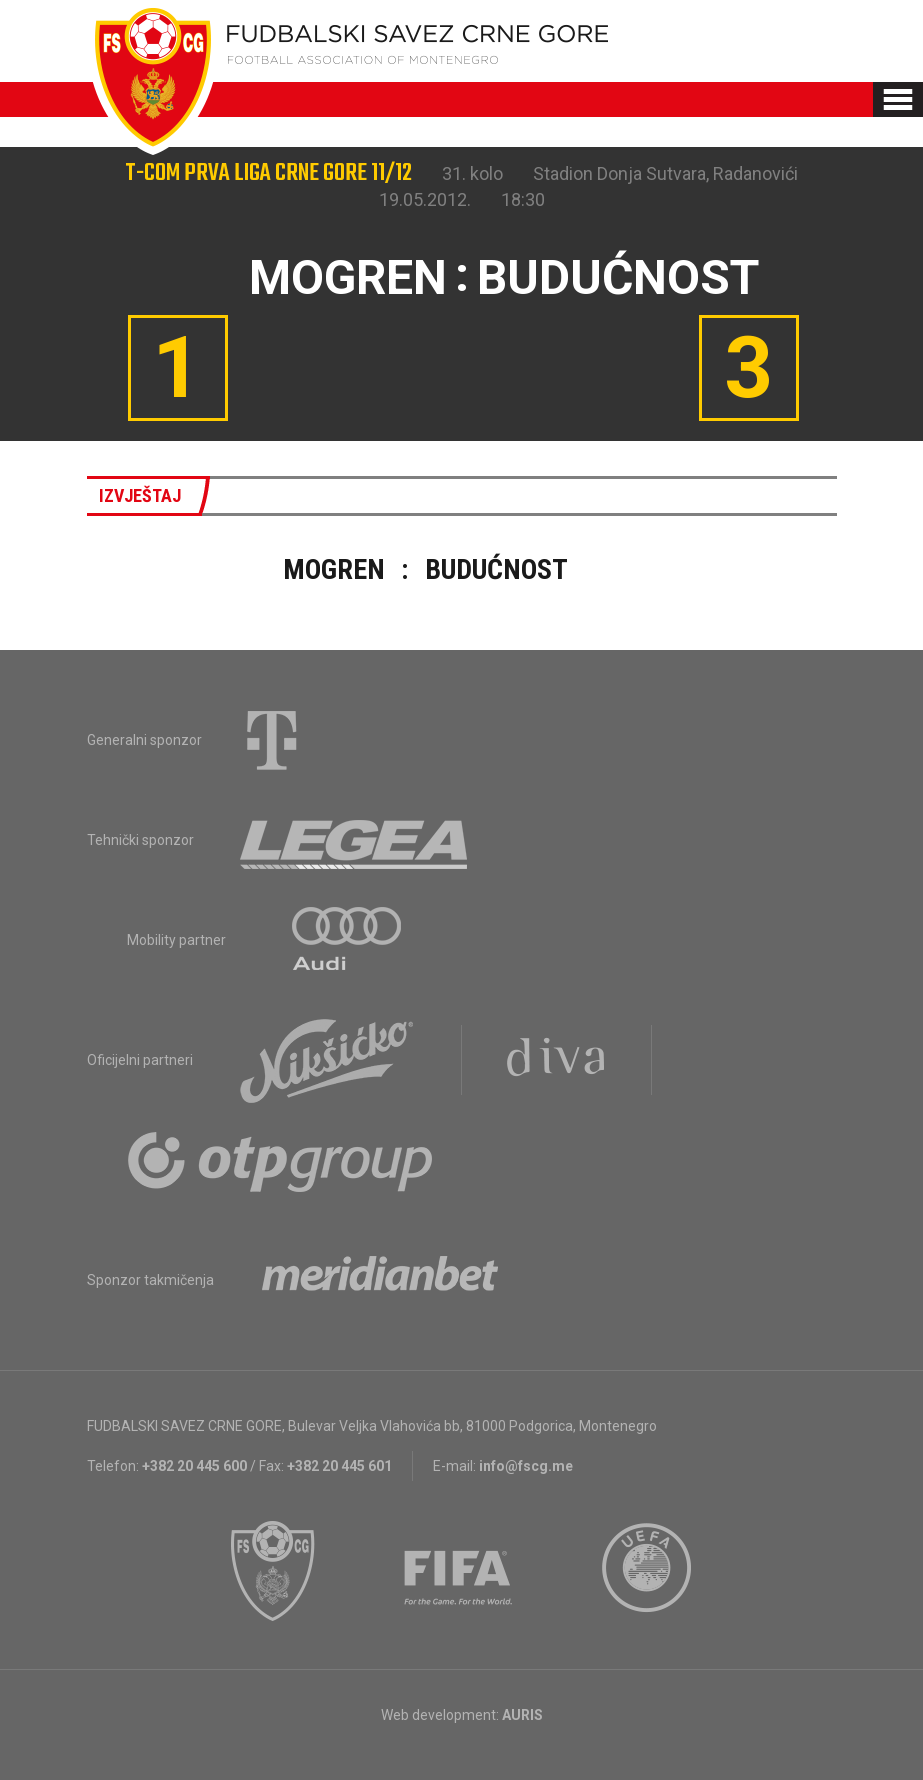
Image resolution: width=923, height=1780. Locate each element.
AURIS (522, 1715)
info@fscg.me (526, 1466)
